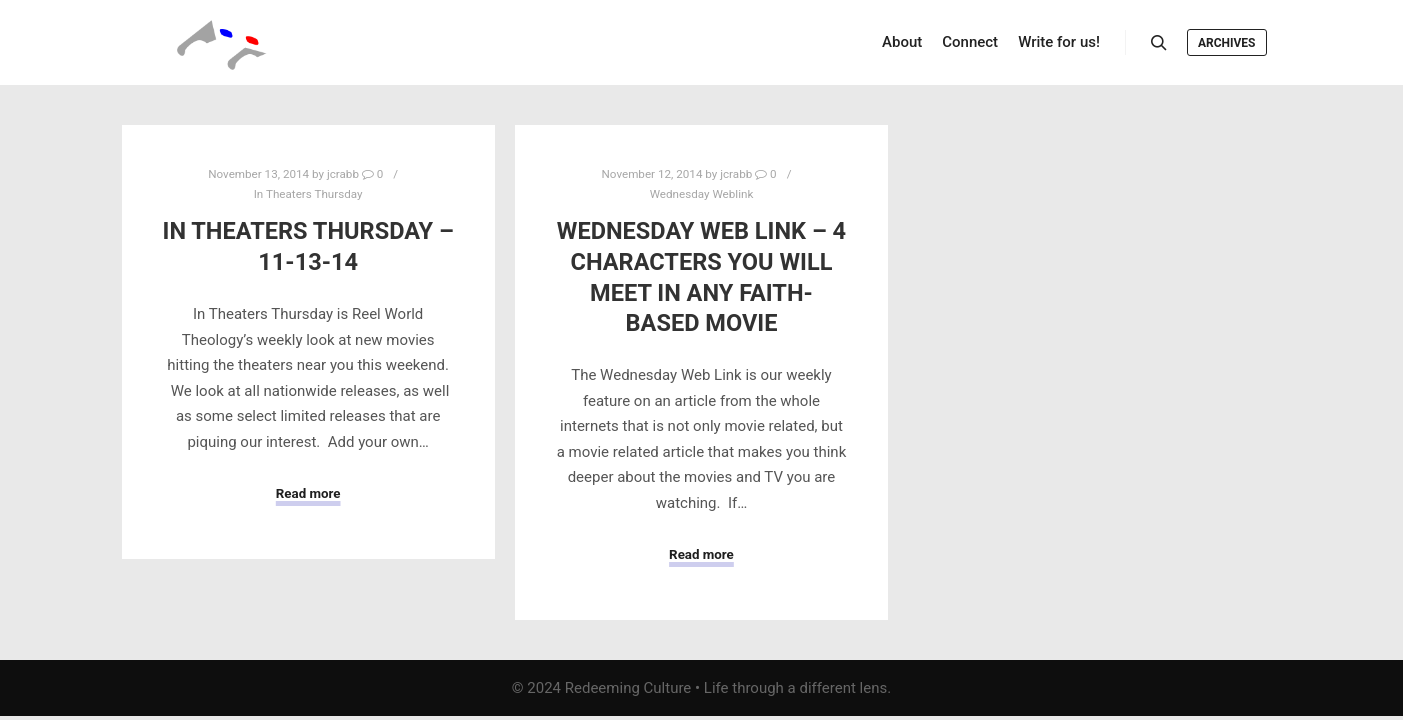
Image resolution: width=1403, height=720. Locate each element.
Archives (1227, 43)
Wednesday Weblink (702, 194)
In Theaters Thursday (308, 194)
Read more (308, 493)
